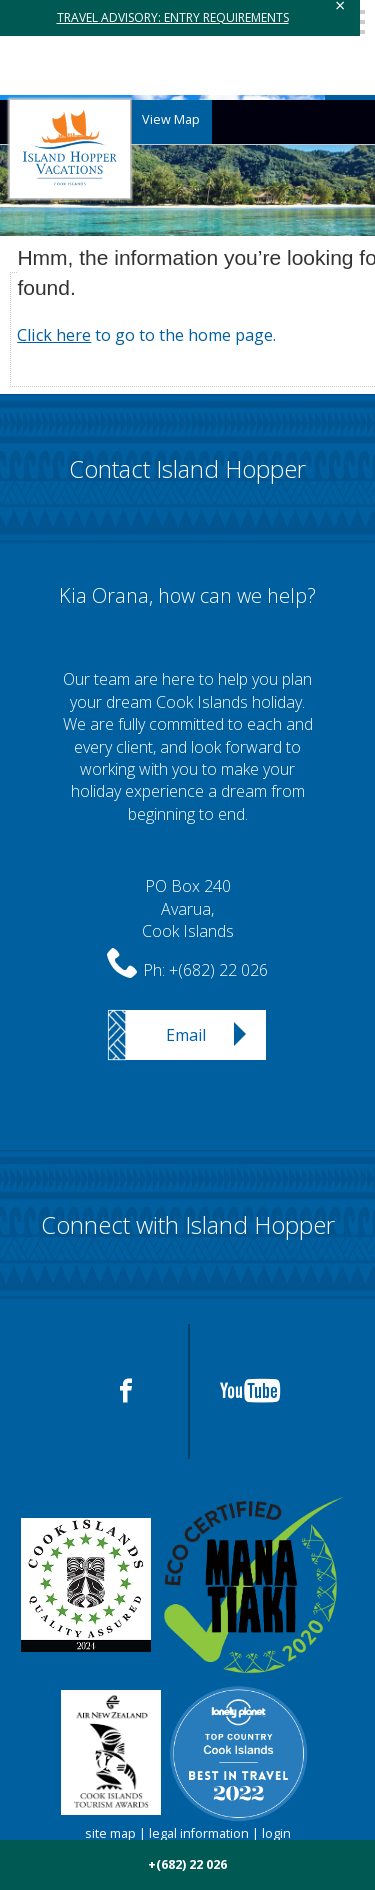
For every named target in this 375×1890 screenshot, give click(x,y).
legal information (199, 1833)
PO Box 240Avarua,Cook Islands (188, 908)
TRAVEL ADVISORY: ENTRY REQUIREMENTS (173, 17)
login (276, 1833)
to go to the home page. (146, 335)
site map (110, 1833)
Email (186, 1035)
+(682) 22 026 (218, 970)
